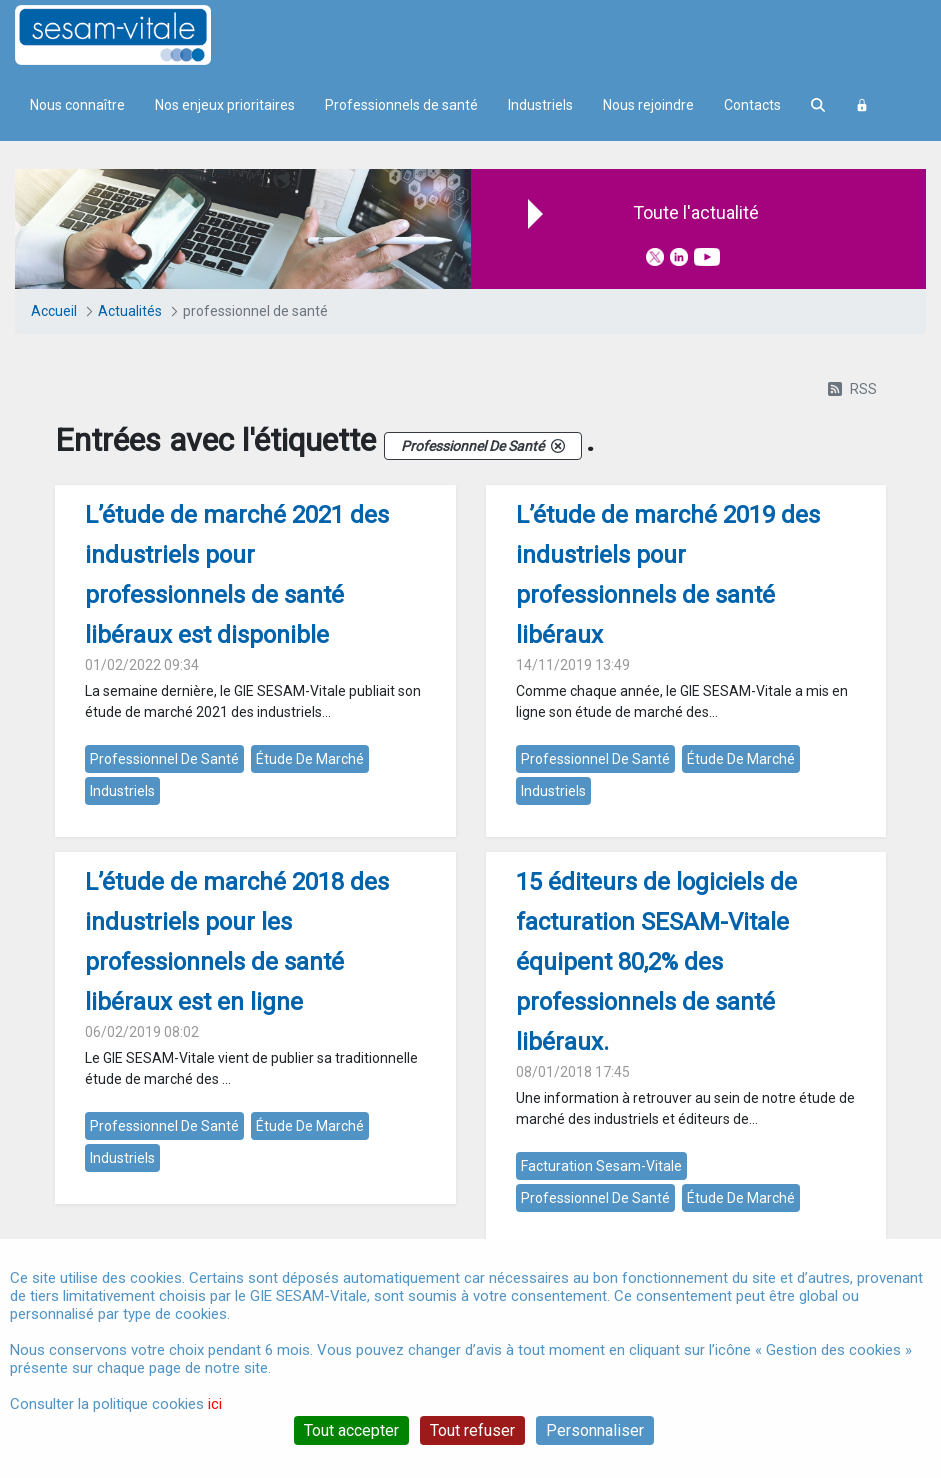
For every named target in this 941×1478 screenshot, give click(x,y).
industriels (122, 791)
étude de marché (310, 759)
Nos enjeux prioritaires (225, 105)
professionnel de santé (164, 759)
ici (215, 1404)
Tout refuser (472, 1430)
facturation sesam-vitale (601, 1166)
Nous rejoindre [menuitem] (648, 105)
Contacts (752, 105)
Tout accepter (351, 1430)
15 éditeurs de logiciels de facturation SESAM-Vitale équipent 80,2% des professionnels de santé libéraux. (656, 962)
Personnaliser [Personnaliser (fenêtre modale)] (595, 1430)
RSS (852, 389)
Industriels (540, 105)
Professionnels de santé (401, 105)
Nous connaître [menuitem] (77, 105)
